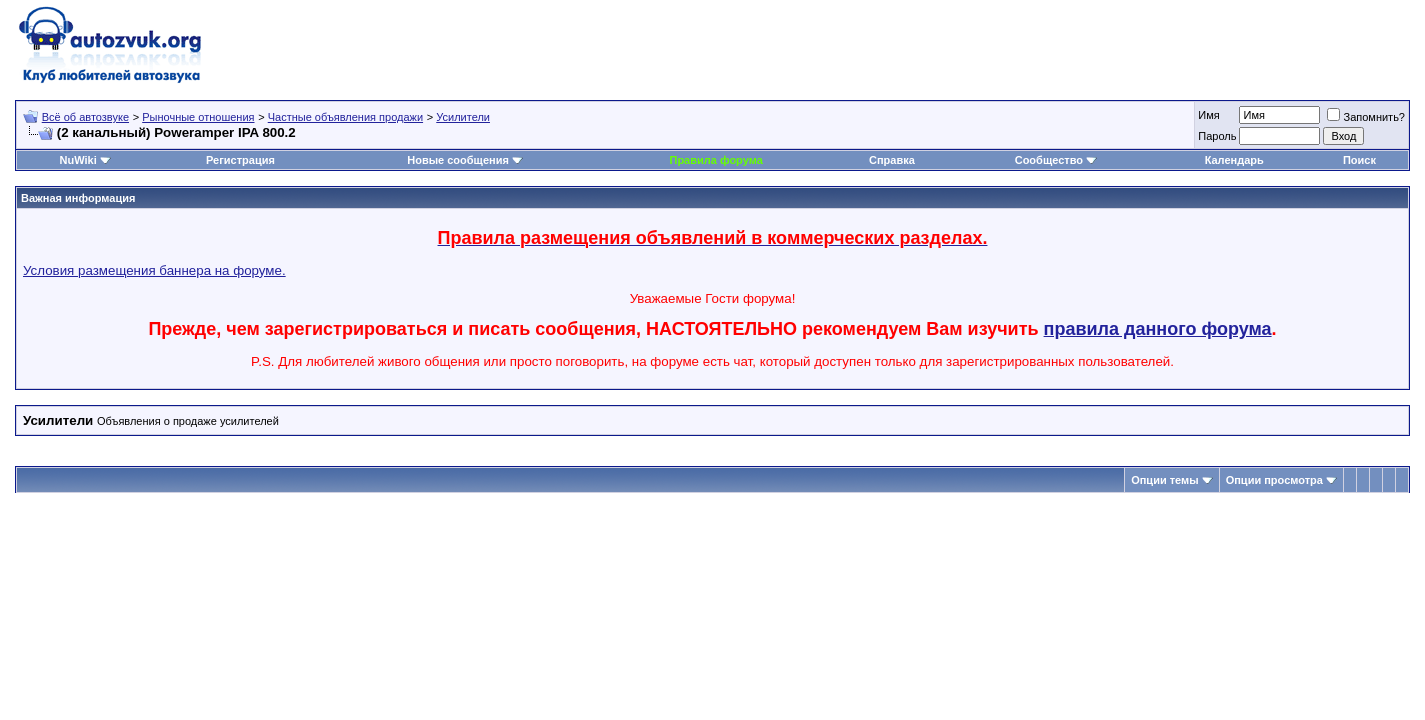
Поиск (1359, 160)
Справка (892, 160)
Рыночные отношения (198, 117)
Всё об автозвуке (85, 117)
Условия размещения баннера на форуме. (154, 270)
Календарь (1234, 160)
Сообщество (1056, 160)
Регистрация (240, 160)
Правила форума (715, 160)
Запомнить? (1366, 117)
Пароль (1217, 136)
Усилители (463, 117)
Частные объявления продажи (345, 117)
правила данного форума (1158, 329)
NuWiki (78, 160)
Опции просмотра (1274, 480)
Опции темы (1164, 480)
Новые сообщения (458, 160)
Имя (1208, 115)
